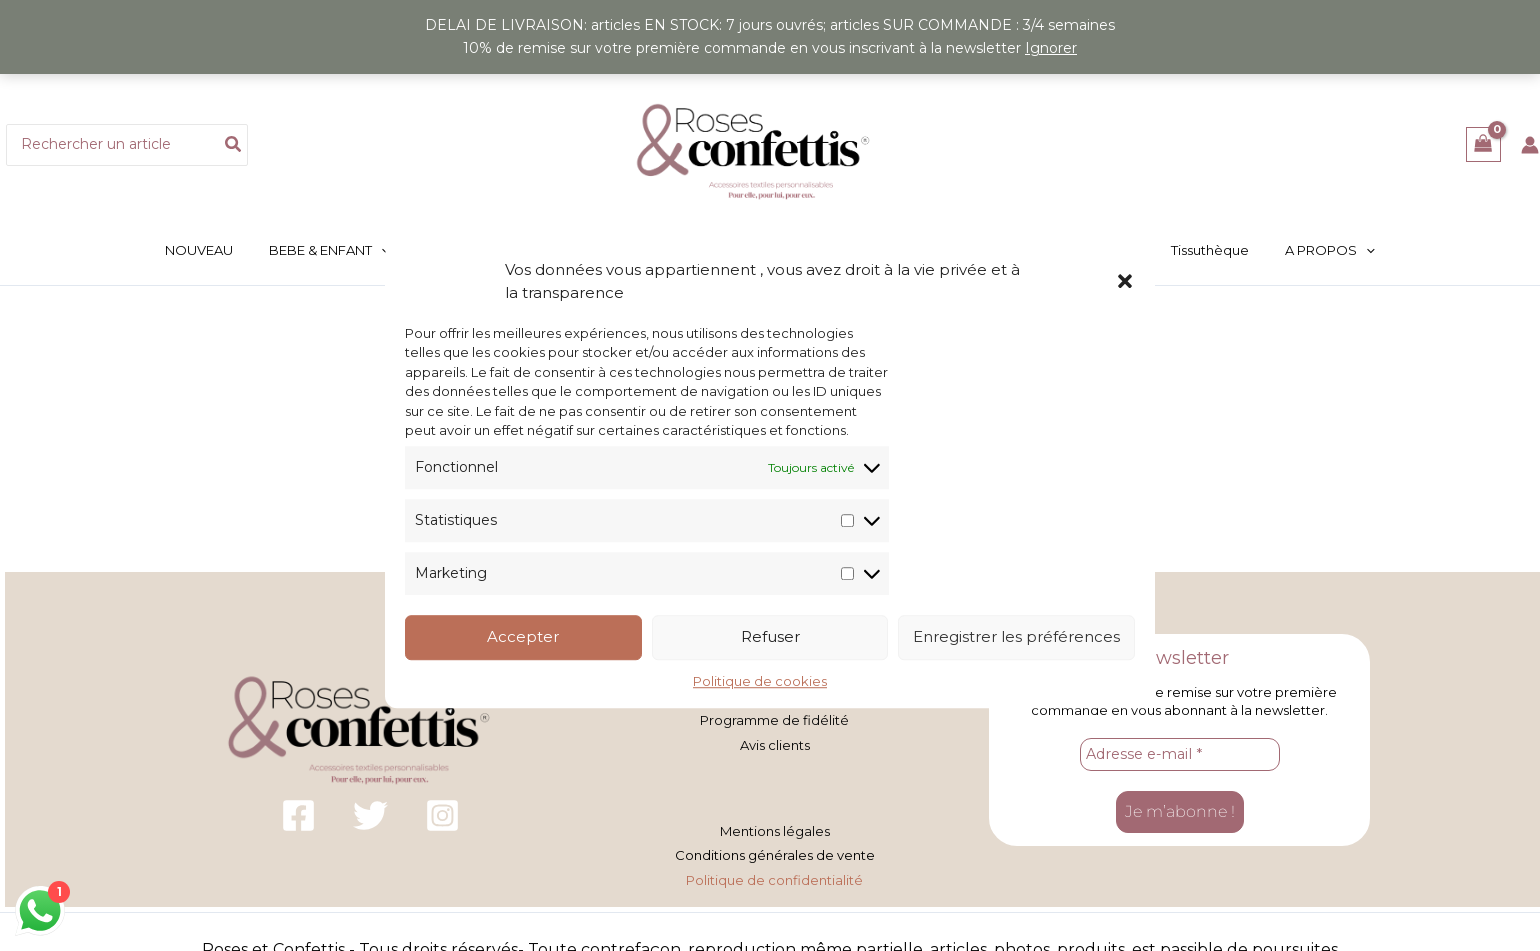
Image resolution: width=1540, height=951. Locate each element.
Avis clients (775, 741)
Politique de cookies (760, 681)
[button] (1125, 281)
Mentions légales (775, 826)
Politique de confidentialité (774, 872)
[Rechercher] (234, 145)
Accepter (523, 637)
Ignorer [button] (1051, 48)
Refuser (770, 637)
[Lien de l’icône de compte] (1530, 145)
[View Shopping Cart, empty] (1483, 144)
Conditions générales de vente (775, 849)
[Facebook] (298, 812)
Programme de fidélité (774, 718)
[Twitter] (370, 812)
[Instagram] (442, 812)
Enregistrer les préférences (1016, 637)
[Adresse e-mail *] (1180, 752)
